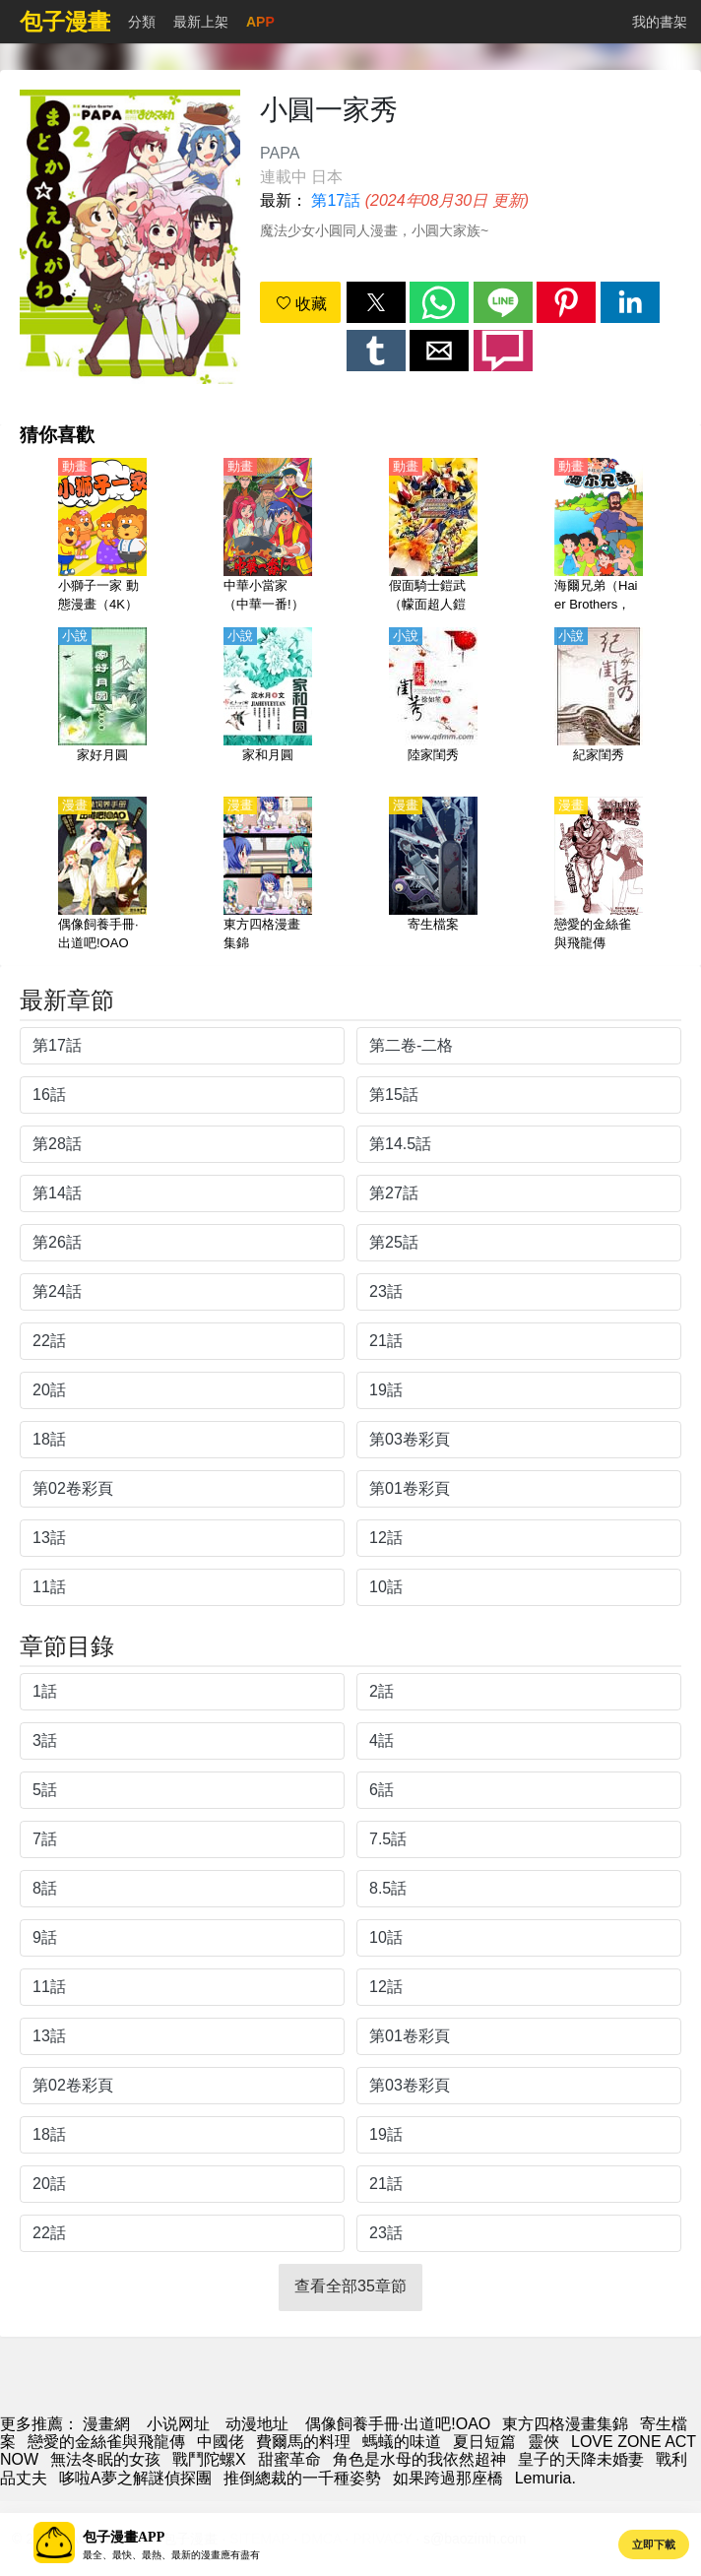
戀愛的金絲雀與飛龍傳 (106, 2441)
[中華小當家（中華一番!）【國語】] (267, 536)
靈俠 (543, 2441)
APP (260, 22)
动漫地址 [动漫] (256, 2423)
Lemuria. (545, 2478)
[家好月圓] (102, 706)
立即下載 (653, 2544)
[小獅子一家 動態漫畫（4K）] (102, 536)
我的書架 (659, 22)
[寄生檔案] (433, 875)
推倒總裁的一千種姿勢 (302, 2478)
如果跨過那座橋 (448, 2478)
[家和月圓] (267, 706)
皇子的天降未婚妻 (581, 2459)
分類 (142, 22)
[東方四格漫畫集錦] (267, 875)
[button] (376, 302)
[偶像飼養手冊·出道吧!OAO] (102, 875)
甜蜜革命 (289, 2459)
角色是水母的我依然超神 (419, 2459)
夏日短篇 (484, 2441)
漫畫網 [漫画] (106, 2423)
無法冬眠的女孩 (105, 2459)
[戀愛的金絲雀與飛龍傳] (598, 875)
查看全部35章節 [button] (350, 2286)
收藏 (301, 303)
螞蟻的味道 (401, 2441)
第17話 (335, 200)
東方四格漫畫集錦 (565, 2423)
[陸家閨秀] (433, 706)
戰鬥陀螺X (209, 2459)
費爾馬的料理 (303, 2441)
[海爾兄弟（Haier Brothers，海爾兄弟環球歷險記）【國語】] (598, 536)
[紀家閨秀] (598, 706)
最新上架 (200, 22)
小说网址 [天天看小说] (178, 2423)
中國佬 (220, 2441)
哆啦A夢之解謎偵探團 (135, 2478)
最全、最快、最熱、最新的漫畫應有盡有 (171, 2554)
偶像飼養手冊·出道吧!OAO (397, 2423)
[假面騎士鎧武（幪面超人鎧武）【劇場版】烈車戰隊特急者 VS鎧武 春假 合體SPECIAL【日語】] (433, 536)
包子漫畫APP (123, 2537)
